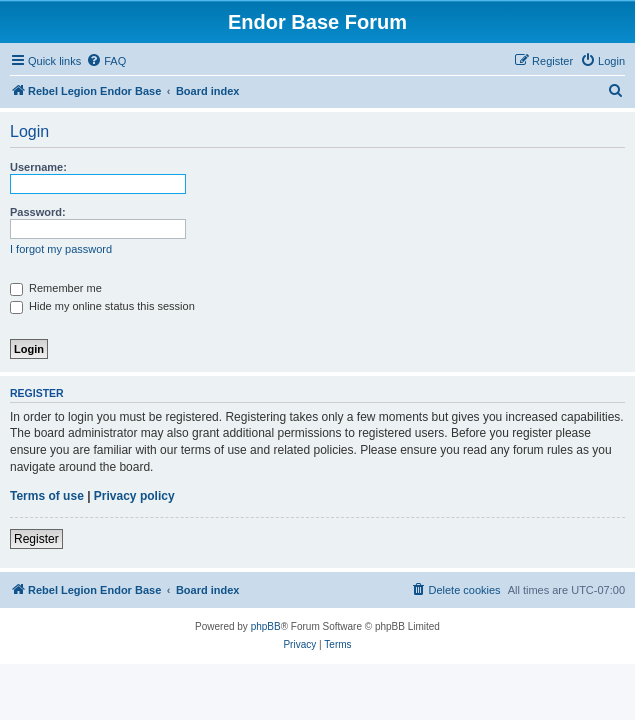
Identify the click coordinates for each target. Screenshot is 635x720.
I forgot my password (61, 249)
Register (36, 539)
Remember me (56, 288)
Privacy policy (134, 496)
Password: (38, 212)
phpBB (266, 626)
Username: (38, 167)
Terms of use (47, 496)
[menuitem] (106, 61)
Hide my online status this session (102, 306)
